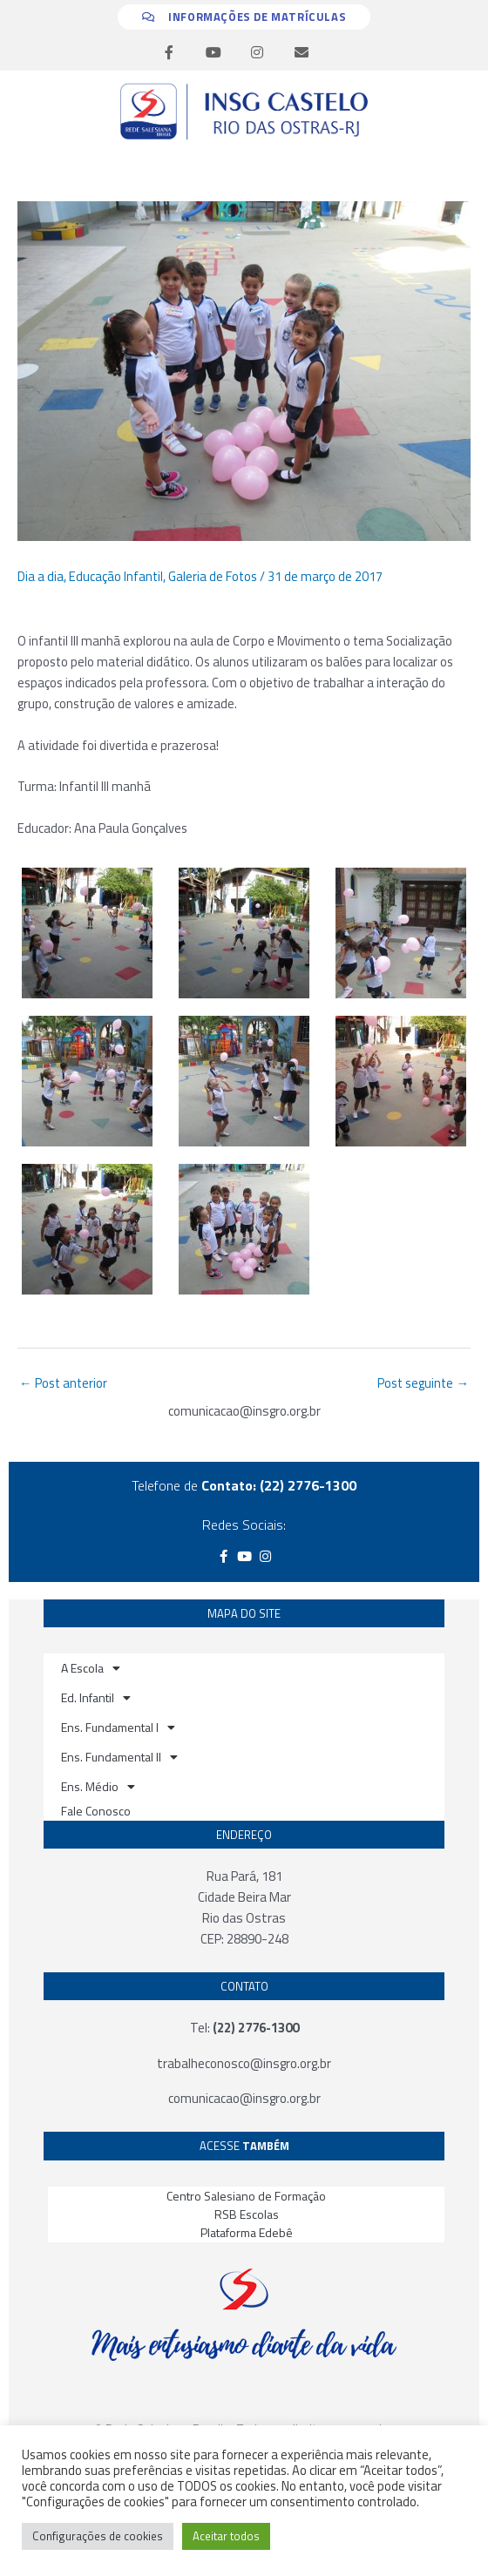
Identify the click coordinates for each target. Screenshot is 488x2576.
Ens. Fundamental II (119, 1757)
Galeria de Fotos (212, 576)
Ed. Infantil (96, 1698)
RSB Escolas (246, 2214)
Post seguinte (423, 1383)
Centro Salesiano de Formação (246, 2196)
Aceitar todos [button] (226, 2536)
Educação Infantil (116, 576)
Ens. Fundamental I (118, 1727)
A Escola (90, 1668)
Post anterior (63, 1383)
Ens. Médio (98, 1787)
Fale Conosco (96, 1811)
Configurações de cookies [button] (97, 2536)
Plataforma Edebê (246, 2232)
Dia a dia (40, 576)
